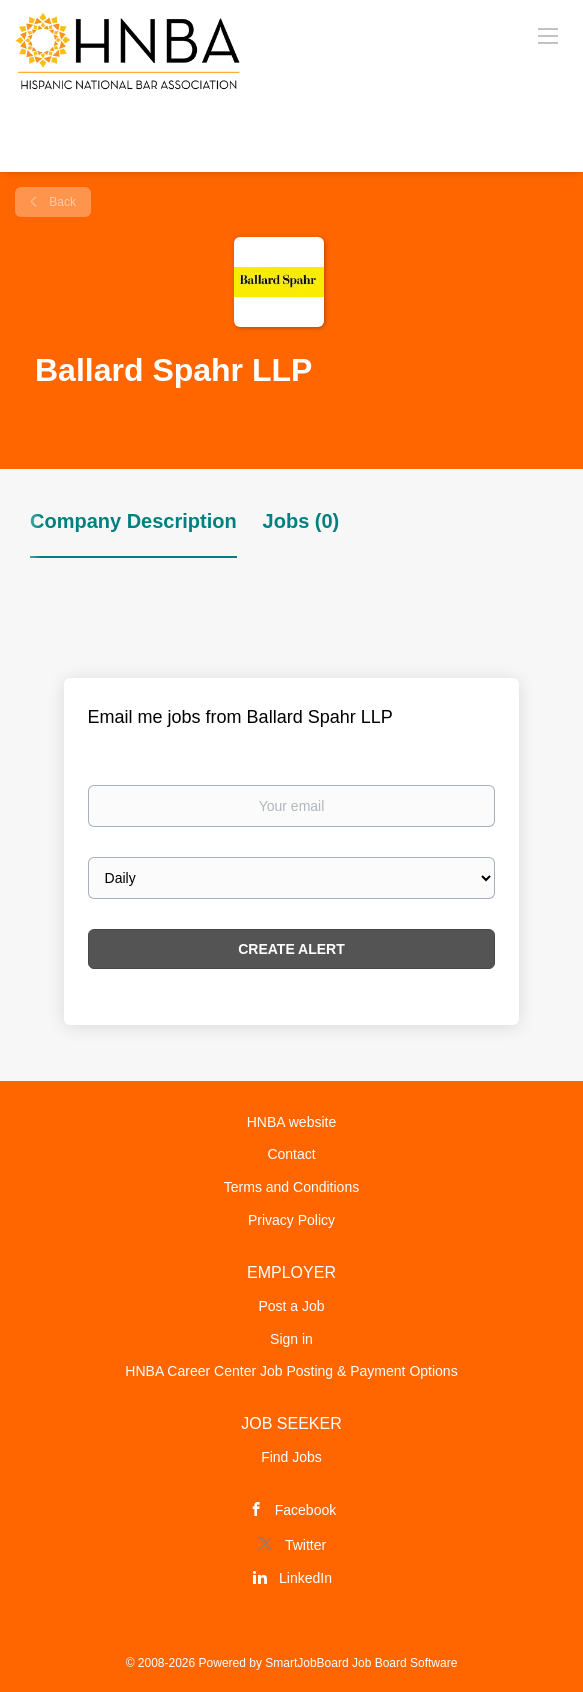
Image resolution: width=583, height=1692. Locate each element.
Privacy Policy (291, 1220)
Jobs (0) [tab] (301, 521)
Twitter (305, 1545)
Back (61, 202)
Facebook (305, 1510)
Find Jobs (291, 1457)
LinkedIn (305, 1578)
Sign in (291, 1339)
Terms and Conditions (291, 1187)
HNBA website (291, 1122)
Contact (291, 1154)
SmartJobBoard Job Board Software (361, 1663)
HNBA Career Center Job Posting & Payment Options (291, 1371)
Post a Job (291, 1306)
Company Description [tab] (133, 521)
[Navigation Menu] (548, 35)
